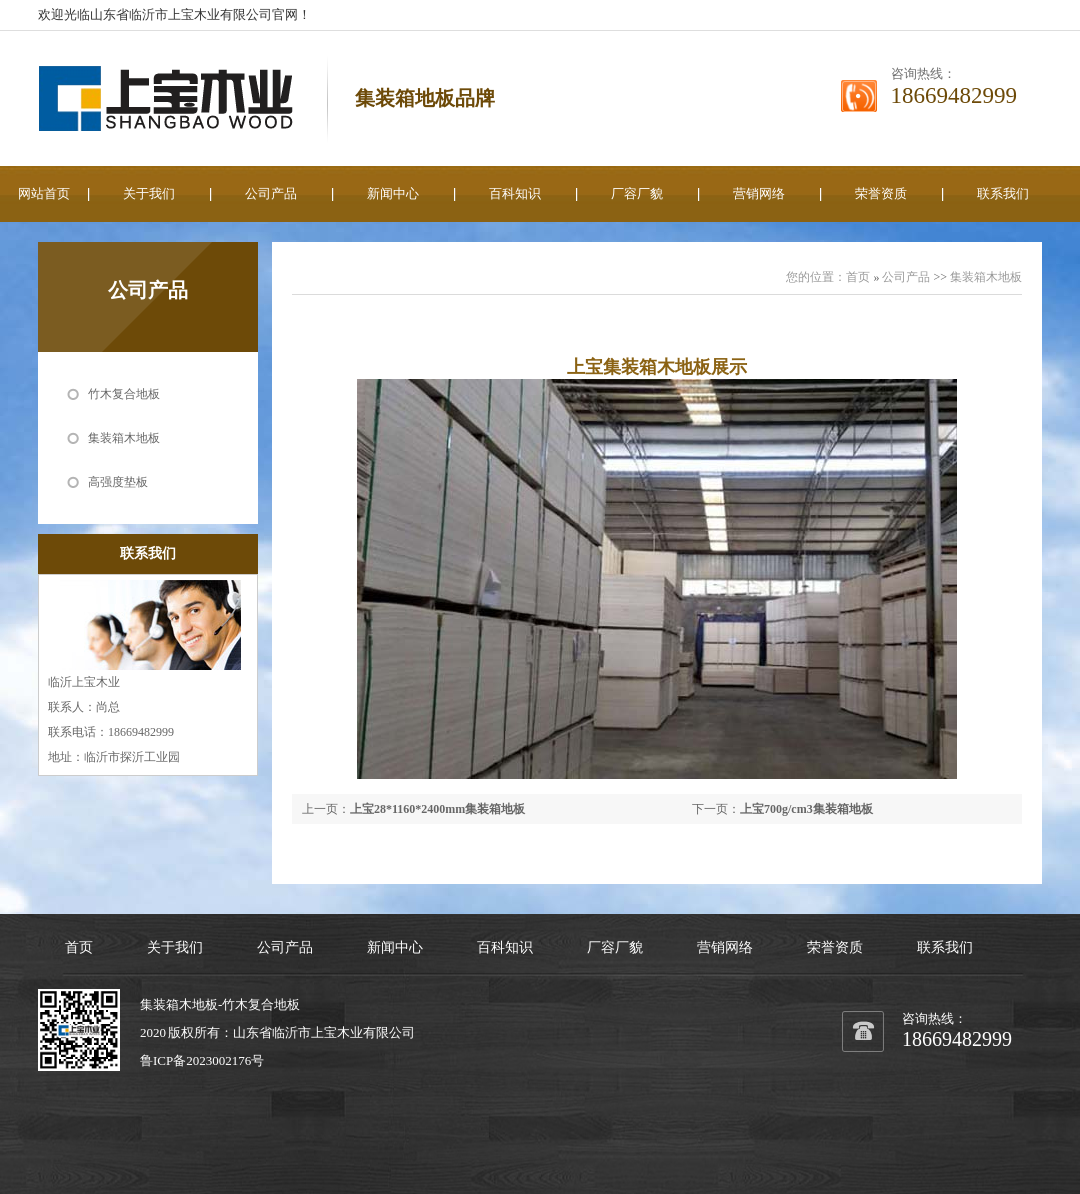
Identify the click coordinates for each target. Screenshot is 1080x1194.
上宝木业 (337, 1032)
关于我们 (149, 193)
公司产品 (271, 193)
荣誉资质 (881, 193)
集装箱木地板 (124, 438)
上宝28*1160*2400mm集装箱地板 (437, 809)
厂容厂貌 (637, 193)
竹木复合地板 (124, 394)
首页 (858, 277)
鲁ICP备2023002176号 (202, 1060)
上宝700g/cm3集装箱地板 (806, 809)
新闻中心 (393, 193)
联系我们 (1003, 193)
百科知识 (515, 193)
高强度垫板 (118, 482)
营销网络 (759, 193)
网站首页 (44, 193)
